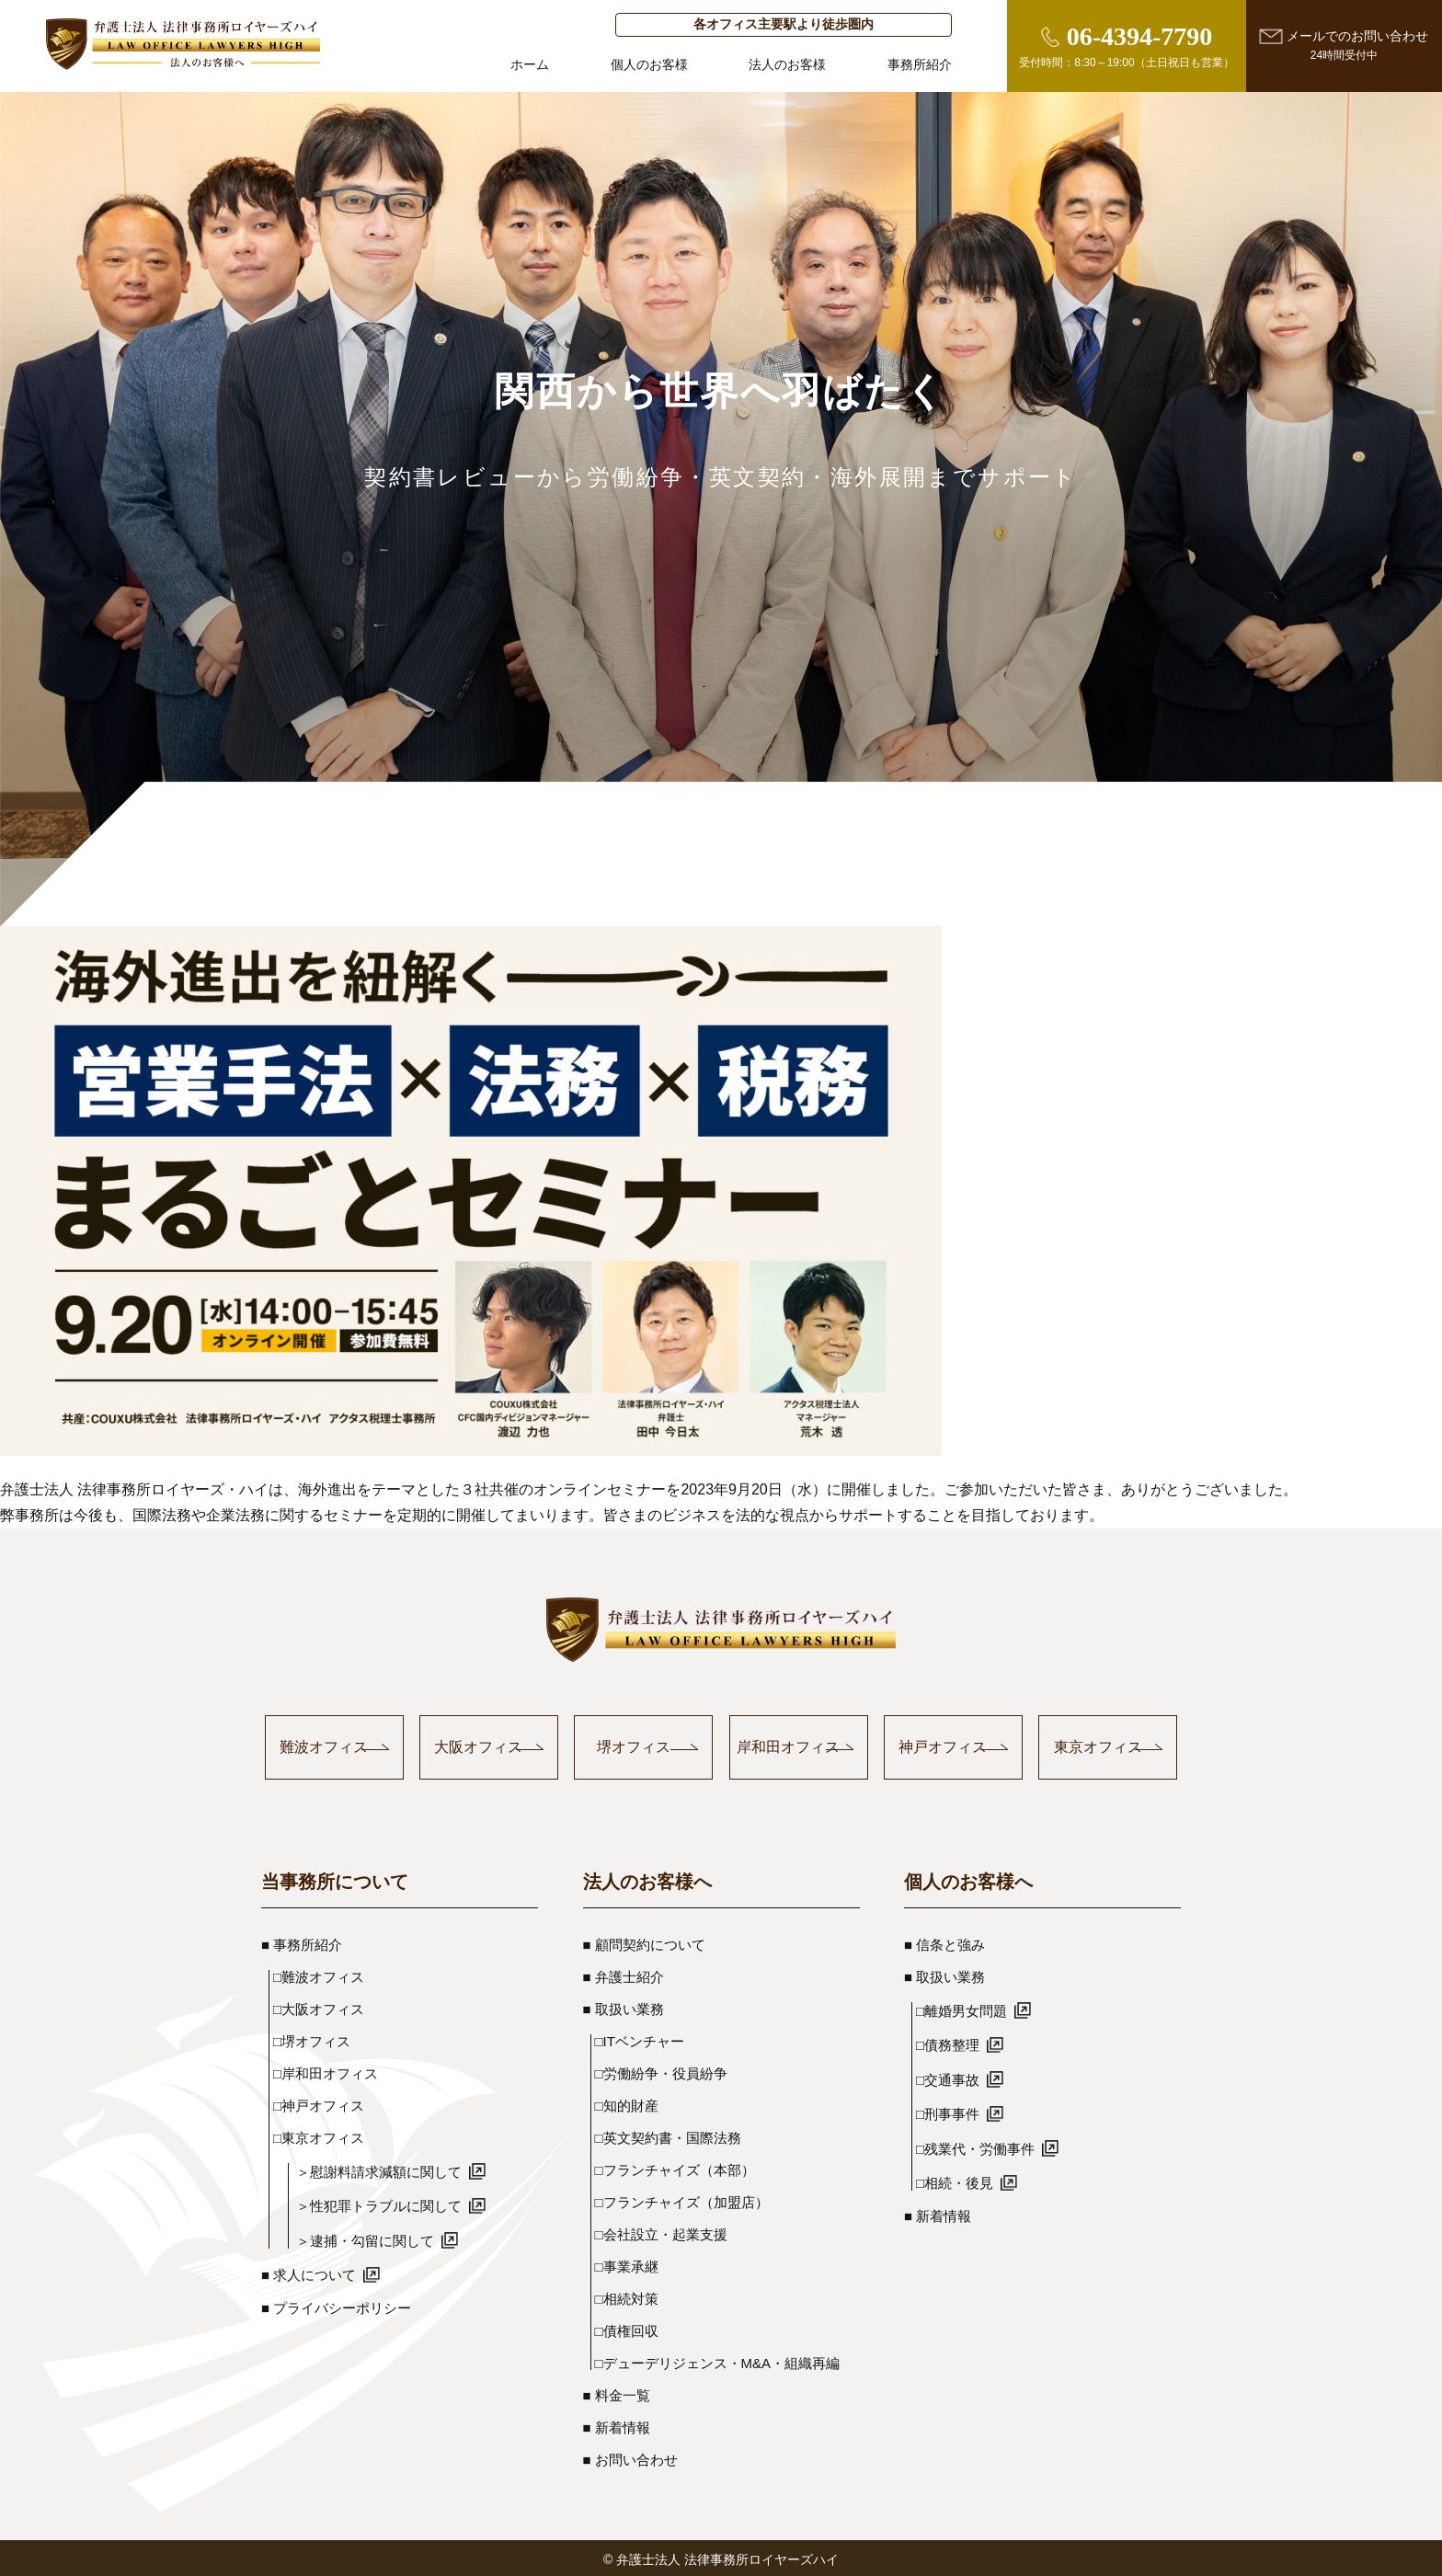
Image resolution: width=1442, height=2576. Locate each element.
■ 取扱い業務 (623, 2008)
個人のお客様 (649, 65)
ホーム (529, 65)
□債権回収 (626, 2330)
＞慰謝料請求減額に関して (391, 2170)
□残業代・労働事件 (987, 2147)
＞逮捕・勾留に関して (377, 2239)
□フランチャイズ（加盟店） (682, 2201)
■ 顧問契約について (644, 1944)
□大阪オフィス (318, 2008)
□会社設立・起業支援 (661, 2233)
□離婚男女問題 (973, 2009)
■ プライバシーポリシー (336, 2307)
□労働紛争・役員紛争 (661, 2072)
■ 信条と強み (944, 1944)
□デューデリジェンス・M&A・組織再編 (718, 2362)
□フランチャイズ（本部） (675, 2169)
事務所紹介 (919, 65)
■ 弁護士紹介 (623, 1976)
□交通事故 (959, 2078)
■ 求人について (320, 2274)
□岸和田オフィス (325, 2072)
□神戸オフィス (318, 2105)
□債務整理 (959, 2044)
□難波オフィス (318, 1976)
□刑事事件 (959, 2113)
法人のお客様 (787, 65)
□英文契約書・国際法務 (668, 2137)
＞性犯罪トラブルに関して (391, 2205)
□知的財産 (626, 2105)
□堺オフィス (311, 2040)
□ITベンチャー (639, 2040)
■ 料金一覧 (616, 2394)
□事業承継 (626, 2266)
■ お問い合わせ (630, 2459)
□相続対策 (626, 2298)
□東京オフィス (318, 2137)
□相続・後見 (966, 2182)
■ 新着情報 (616, 2426)
